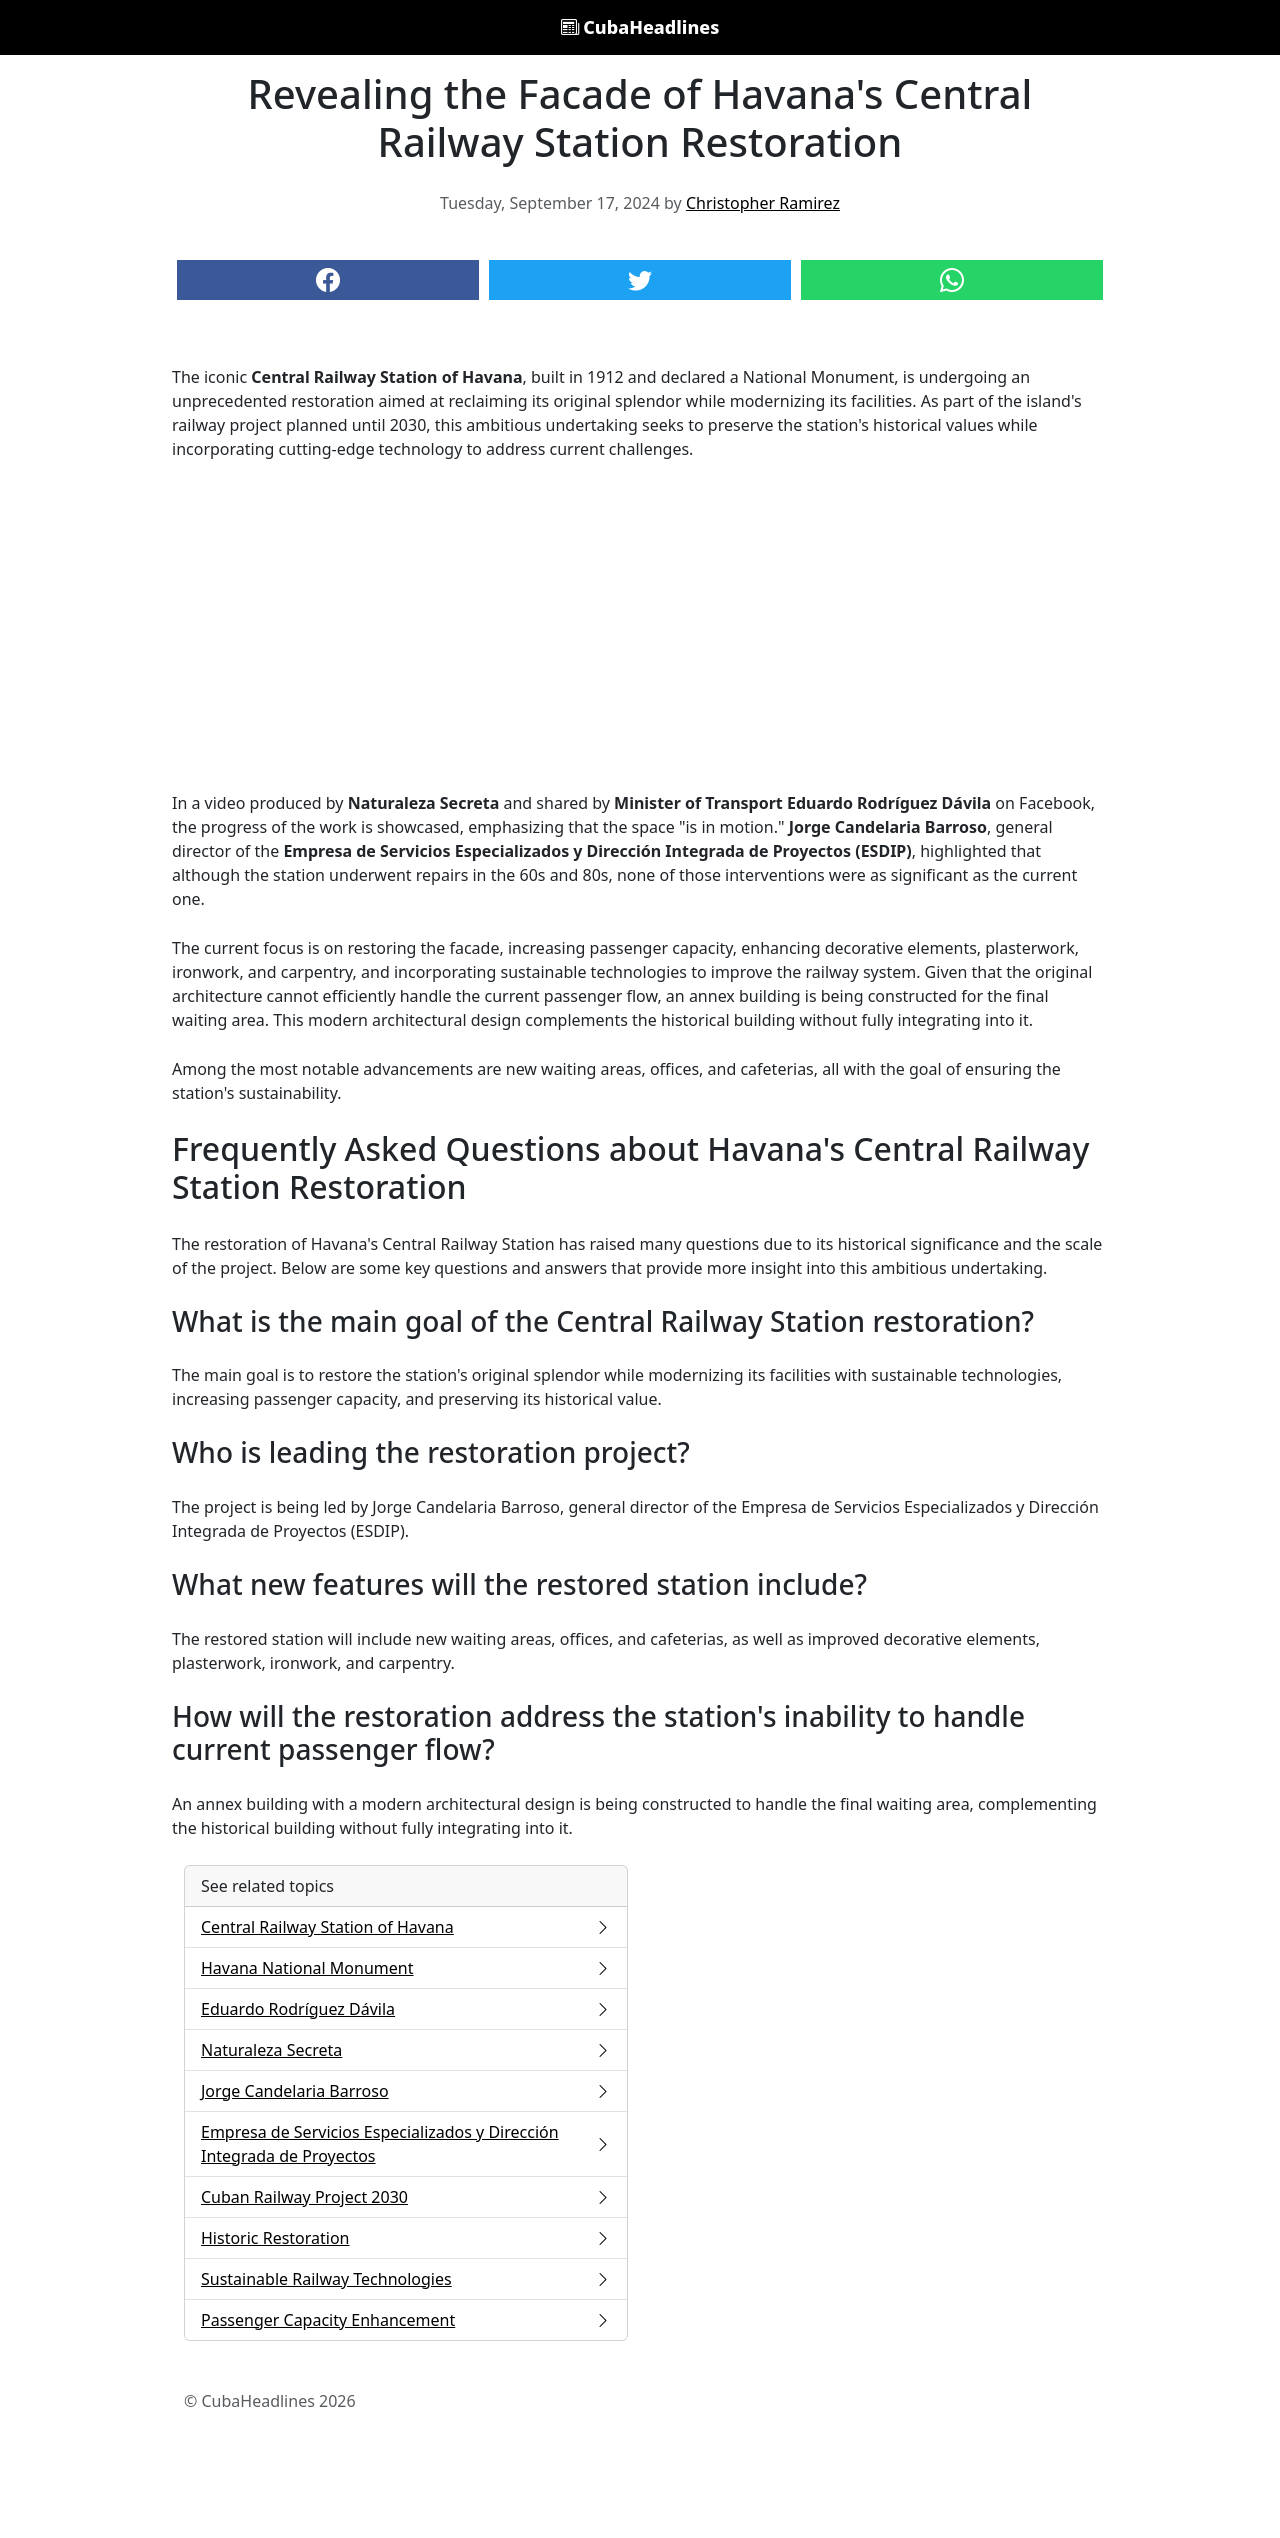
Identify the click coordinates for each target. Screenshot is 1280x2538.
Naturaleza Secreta (406, 2050)
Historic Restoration (406, 2238)
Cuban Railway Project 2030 (406, 2197)
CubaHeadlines (640, 27)
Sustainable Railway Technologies (406, 2279)
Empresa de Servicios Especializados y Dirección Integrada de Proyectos (406, 2144)
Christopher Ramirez (763, 203)
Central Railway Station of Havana (406, 1927)
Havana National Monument (406, 1968)
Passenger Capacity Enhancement (406, 2320)
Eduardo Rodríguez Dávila (406, 2009)
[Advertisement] (640, 626)
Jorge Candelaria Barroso (406, 2091)
